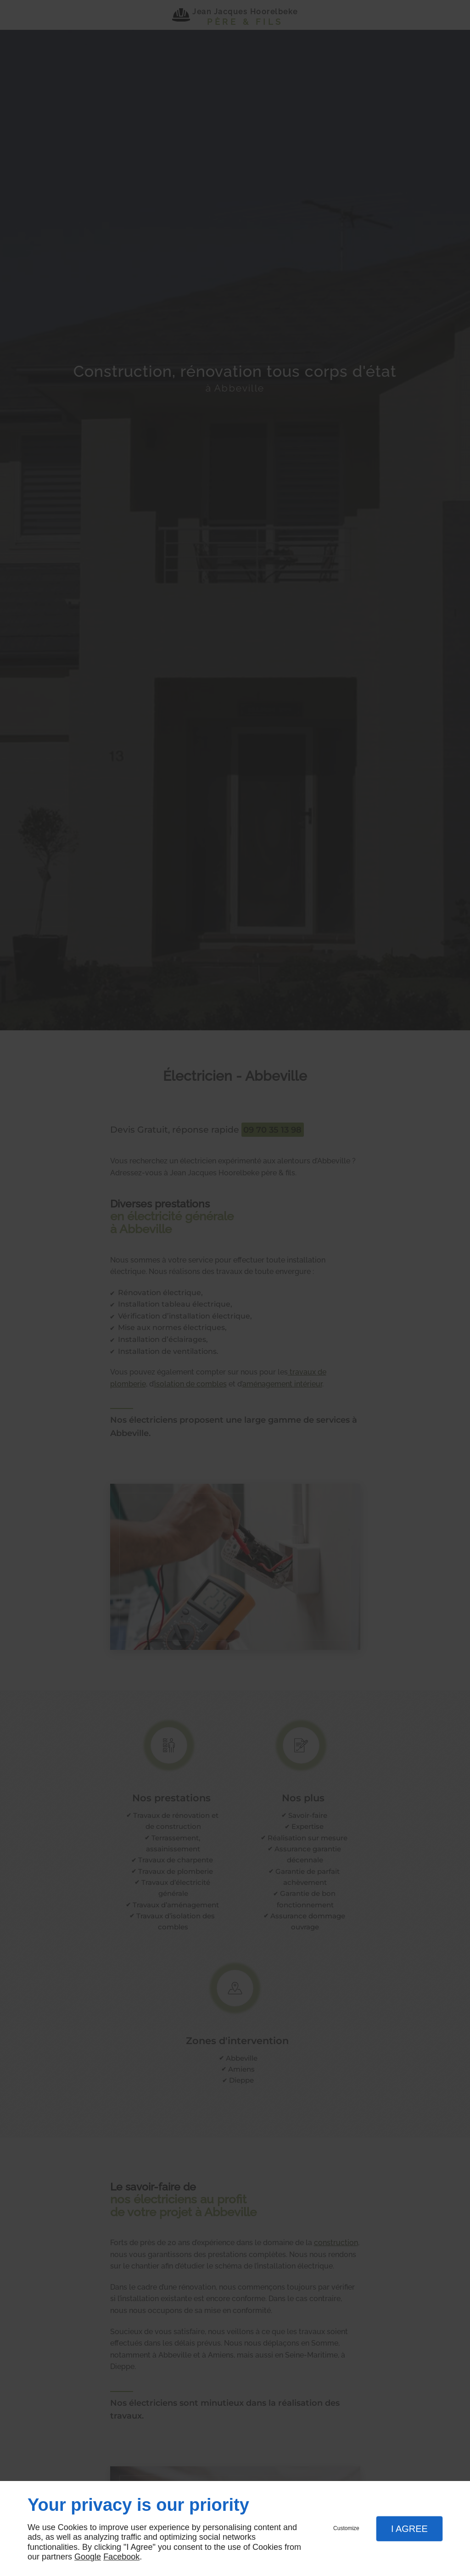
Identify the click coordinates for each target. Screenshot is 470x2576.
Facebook (121, 2556)
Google (87, 2556)
